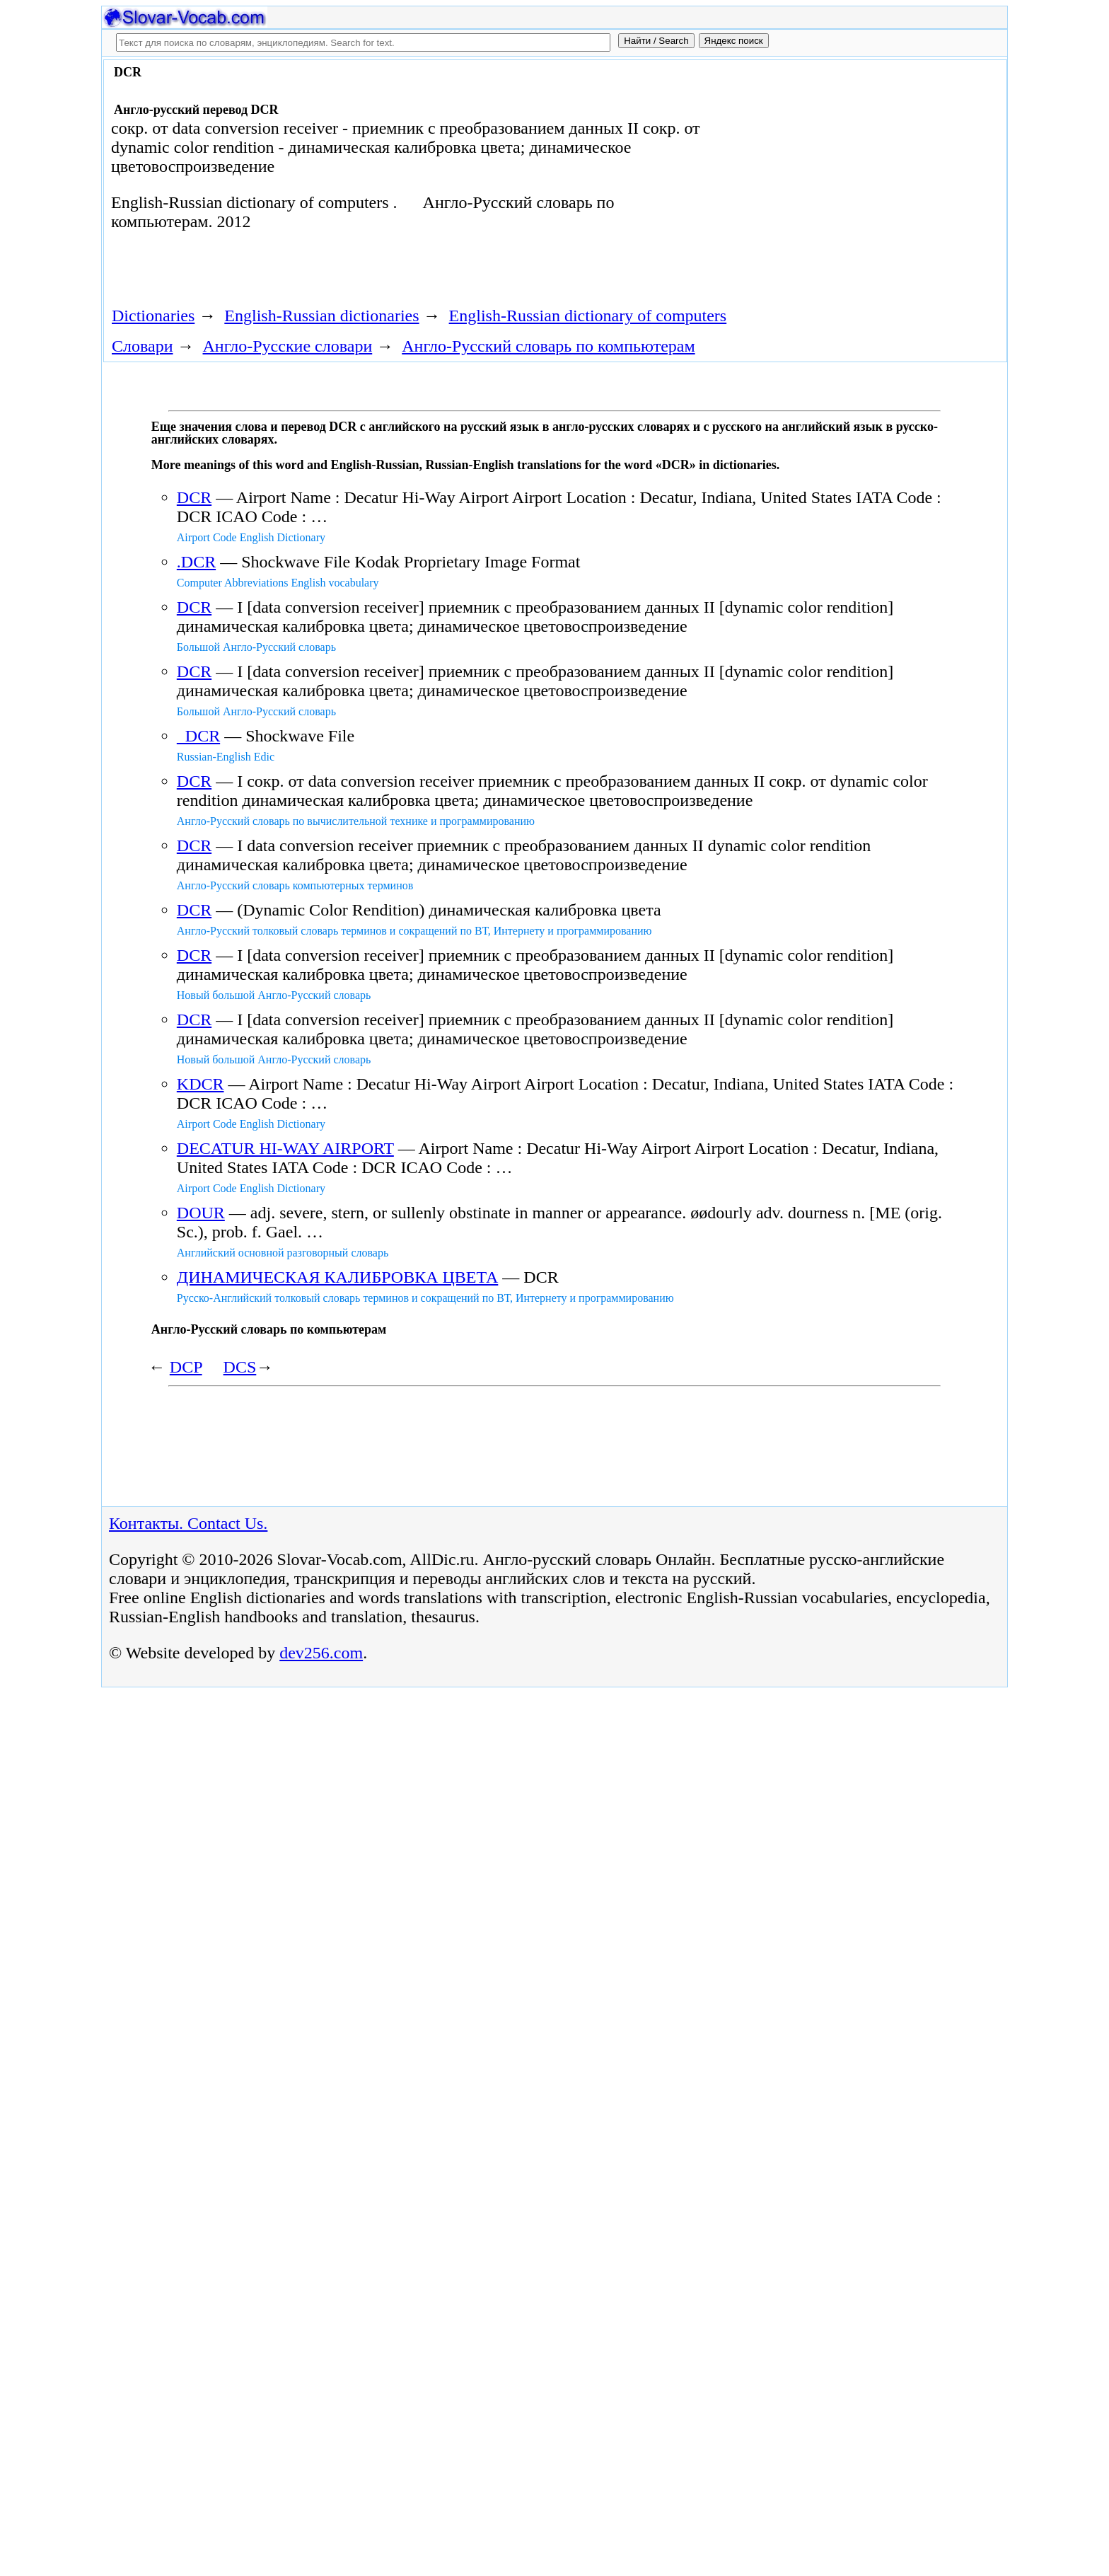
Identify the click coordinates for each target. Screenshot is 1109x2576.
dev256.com (321, 1653)
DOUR (201, 1212)
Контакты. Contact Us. (188, 1523)
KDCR (200, 1084)
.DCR (196, 562)
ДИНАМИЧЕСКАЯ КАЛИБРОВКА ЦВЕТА (338, 1277)
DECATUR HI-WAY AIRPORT (285, 1148)
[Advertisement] (842, 178)
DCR (194, 497)
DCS (240, 1367)
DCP (186, 1367)
